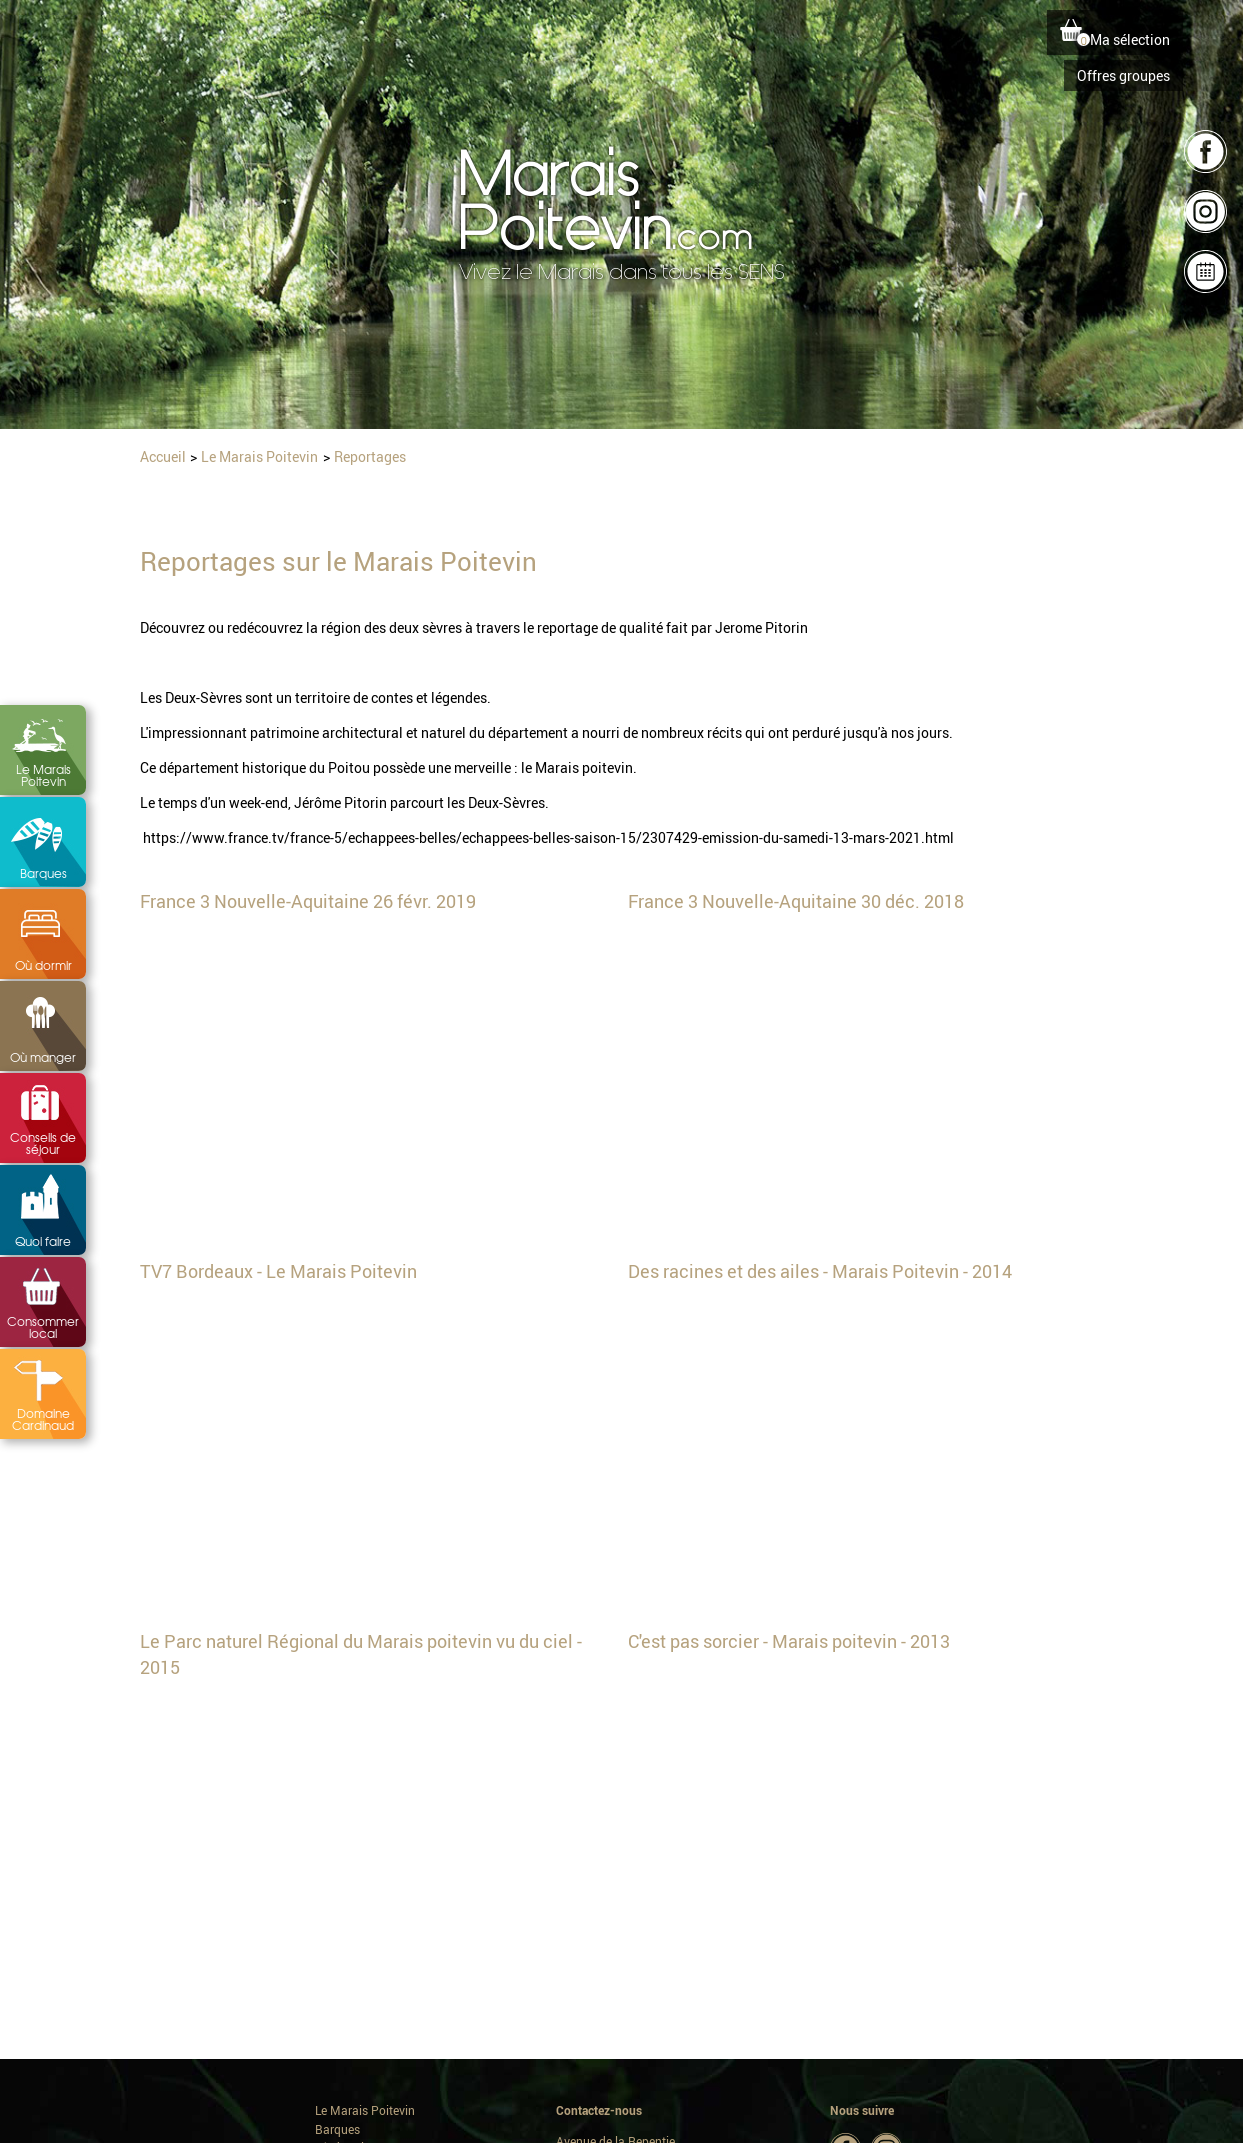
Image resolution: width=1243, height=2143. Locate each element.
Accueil (163, 456)
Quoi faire (43, 1241)
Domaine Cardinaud (43, 1419)
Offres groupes (1123, 75)
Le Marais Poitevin (43, 775)
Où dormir (43, 965)
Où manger (43, 1057)
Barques (43, 873)
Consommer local (43, 1327)
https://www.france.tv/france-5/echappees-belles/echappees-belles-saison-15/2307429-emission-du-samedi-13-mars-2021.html (548, 837)
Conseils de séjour (43, 1143)
